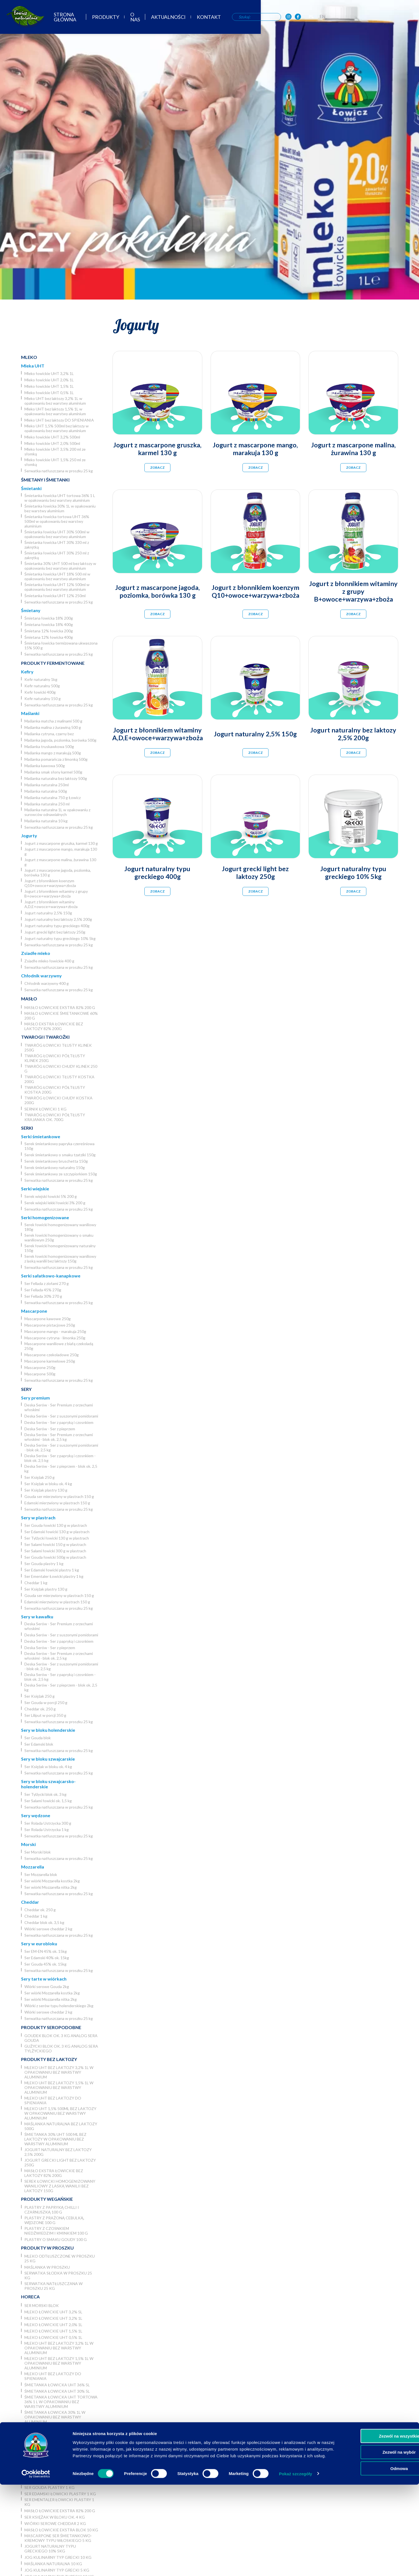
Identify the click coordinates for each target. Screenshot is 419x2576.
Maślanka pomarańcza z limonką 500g (56, 759)
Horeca (30, 2296)
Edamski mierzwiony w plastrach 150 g (57, 1502)
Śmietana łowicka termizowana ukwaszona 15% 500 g (61, 645)
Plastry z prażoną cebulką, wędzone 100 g (54, 2220)
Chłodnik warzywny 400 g (46, 983)
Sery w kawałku (37, 1616)
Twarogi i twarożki (45, 1036)
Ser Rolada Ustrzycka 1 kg (46, 1829)
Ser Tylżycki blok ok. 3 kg (45, 1794)
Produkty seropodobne (51, 2027)
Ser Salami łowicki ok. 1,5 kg (48, 1800)
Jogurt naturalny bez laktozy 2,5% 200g (58, 919)
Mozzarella (32, 1866)
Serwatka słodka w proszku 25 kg (58, 2275)
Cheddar (30, 1902)
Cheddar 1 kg (35, 1582)
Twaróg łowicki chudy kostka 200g (58, 1100)
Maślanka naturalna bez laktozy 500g (55, 778)
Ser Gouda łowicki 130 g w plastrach (55, 1525)
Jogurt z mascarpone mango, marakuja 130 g (60, 851)
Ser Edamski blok (38, 1744)
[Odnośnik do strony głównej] (22, 18)
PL (398, 18)
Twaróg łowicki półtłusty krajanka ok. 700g (54, 1117)
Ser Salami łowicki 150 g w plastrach (55, 1544)
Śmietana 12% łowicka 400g (48, 637)
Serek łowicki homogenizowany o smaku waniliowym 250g (58, 1237)
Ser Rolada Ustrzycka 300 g (47, 1823)
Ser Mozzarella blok (40, 1874)
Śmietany (30, 610)
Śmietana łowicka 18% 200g (48, 618)
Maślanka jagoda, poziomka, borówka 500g (60, 740)
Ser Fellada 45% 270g (42, 1289)
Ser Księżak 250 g (39, 1477)
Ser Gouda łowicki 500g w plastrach (55, 1557)
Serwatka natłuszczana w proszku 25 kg (58, 470)
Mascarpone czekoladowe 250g (51, 1354)
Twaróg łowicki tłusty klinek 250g (58, 1047)
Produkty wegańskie (47, 2199)
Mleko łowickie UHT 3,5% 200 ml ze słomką (55, 451)
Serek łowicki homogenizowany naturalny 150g (60, 1248)
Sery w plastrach (38, 1517)
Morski (28, 1844)
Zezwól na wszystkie (372, 2520)
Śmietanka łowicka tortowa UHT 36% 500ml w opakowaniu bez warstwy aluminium (56, 521)
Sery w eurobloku (39, 1943)
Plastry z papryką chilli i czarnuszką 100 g (51, 2209)
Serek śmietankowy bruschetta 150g (56, 1161)
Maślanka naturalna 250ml (46, 784)
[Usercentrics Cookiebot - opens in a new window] (36, 2565)
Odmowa (372, 2553)
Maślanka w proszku (47, 2267)
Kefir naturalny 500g (42, 685)
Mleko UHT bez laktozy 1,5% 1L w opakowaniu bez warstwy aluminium (55, 411)
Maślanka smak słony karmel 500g (53, 772)
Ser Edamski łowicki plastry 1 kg (51, 1570)
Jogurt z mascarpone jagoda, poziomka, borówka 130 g (57, 872)
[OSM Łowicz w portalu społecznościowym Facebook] (385, 18)
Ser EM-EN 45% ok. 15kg (45, 1951)
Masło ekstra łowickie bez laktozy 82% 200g (53, 1026)
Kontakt (291, 18)
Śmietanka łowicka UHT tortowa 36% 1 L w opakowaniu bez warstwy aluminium (59, 498)
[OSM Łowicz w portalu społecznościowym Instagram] (375, 18)
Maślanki (30, 713)
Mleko (29, 357)
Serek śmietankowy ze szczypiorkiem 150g (60, 1174)
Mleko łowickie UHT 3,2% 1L (49, 373)
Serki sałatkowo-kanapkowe (50, 1275)
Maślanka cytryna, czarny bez (49, 733)
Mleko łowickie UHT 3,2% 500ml (52, 437)
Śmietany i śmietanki (45, 479)
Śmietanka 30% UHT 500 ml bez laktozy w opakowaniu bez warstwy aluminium (60, 566)
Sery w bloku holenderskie (48, 1730)
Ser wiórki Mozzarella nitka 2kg (50, 1887)
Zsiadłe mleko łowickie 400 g (49, 961)
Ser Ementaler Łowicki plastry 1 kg (53, 1576)
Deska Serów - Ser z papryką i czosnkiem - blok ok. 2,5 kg (60, 1458)
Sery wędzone (35, 1815)
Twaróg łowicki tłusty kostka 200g (59, 1079)
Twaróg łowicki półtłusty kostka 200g (54, 1089)
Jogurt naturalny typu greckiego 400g (57, 925)
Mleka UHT (32, 365)
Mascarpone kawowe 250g (47, 1318)
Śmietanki (31, 488)
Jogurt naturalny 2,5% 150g (48, 913)
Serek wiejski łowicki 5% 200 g (50, 1196)
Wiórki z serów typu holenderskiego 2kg (58, 2005)
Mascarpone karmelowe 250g (49, 1361)
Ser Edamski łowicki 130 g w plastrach (57, 1531)
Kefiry (27, 671)
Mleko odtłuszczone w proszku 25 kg (59, 2258)
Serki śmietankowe (40, 1136)
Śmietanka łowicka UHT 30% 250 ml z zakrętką (56, 555)
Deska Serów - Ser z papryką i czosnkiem (58, 1422)
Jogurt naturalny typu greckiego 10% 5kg (60, 938)
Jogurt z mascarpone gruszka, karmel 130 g (61, 843)
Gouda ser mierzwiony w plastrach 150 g (59, 1496)
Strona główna (136, 18)
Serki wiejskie (35, 1188)
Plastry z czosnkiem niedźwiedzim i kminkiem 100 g (56, 2230)
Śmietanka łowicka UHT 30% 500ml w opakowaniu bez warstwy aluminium (57, 534)
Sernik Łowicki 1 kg (45, 1109)
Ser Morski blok (37, 1852)
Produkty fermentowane (53, 663)
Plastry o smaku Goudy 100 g (55, 2239)
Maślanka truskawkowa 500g (49, 746)
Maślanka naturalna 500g (45, 791)
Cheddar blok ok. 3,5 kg (44, 1922)
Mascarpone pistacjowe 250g (49, 1325)
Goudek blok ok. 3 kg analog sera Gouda (61, 2038)
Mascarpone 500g (39, 1373)
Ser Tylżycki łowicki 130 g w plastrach (56, 1538)
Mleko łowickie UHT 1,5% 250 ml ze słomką (55, 462)
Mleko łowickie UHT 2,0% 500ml (52, 443)
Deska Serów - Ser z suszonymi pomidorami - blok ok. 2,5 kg (61, 1447)
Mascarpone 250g (39, 1367)
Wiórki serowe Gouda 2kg (46, 1986)
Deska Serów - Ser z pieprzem (49, 1428)
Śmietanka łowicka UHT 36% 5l (57, 2384)
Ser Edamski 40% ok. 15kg (46, 1957)
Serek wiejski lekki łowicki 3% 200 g (54, 1202)
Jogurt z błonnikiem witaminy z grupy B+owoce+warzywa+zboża (56, 893)
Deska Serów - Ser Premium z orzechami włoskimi (58, 1407)
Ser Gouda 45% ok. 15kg (45, 1964)
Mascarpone (34, 1311)
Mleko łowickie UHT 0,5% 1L (49, 392)
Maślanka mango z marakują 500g (52, 753)
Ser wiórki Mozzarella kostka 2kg (52, 1880)
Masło (29, 998)
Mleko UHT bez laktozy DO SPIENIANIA (59, 420)
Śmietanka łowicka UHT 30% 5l (57, 2391)
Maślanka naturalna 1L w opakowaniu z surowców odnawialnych (57, 812)
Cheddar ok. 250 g (40, 1709)
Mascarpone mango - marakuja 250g (55, 1331)
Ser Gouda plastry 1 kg (43, 1563)
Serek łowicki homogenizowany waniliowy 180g (60, 1227)
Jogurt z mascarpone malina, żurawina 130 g (60, 862)
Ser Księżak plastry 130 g (45, 1490)
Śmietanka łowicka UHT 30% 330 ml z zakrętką (56, 544)
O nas (215, 18)
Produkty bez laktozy (49, 2059)
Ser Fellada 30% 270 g (43, 1296)
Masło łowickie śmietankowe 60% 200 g (61, 1015)
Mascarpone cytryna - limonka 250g (54, 1337)
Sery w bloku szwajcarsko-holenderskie (48, 1784)
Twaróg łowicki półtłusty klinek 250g (54, 1058)
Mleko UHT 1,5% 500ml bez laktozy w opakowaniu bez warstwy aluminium (56, 428)
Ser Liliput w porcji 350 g (45, 1715)
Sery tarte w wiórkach (44, 1978)
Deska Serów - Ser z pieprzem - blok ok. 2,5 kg (60, 1468)
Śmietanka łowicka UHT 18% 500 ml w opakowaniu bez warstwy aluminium (57, 576)
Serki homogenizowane (45, 1217)
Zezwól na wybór (372, 2537)
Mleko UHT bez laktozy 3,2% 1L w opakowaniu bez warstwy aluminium (55, 400)
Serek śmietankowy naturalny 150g (54, 1167)
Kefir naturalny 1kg (40, 679)
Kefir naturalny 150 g (42, 698)
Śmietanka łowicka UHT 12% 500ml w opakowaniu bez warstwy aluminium (57, 587)
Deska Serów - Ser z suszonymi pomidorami (61, 1416)
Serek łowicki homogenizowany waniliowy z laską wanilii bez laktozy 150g (60, 1258)
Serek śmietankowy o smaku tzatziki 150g (60, 1154)
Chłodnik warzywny (41, 975)
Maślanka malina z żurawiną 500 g (52, 727)
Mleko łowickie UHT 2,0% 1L (49, 379)
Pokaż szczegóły (295, 2565)
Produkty (182, 18)
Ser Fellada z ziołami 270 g (46, 1283)
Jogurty (29, 835)
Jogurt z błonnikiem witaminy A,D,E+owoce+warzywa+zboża (51, 904)
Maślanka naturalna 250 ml (47, 804)
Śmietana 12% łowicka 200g (48, 630)
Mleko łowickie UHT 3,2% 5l (53, 2311)
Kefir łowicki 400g (40, 692)
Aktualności (250, 18)
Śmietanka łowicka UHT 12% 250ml (55, 595)
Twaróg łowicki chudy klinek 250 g (60, 1068)
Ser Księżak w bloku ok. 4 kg (48, 1483)
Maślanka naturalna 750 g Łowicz (52, 797)
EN (409, 18)
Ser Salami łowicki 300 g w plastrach (55, 1550)
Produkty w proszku (47, 2247)
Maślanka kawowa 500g (44, 765)
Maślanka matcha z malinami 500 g (53, 721)
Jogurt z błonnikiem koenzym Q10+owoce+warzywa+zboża (50, 883)
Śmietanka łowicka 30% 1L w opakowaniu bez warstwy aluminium (60, 508)
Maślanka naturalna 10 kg (46, 820)
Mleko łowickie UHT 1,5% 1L (49, 386)
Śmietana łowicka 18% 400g (48, 624)
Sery (26, 1389)
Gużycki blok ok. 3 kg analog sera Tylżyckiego (61, 2048)
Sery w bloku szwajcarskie (48, 1758)
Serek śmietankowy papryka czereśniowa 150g (59, 1146)
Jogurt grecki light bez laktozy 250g (54, 932)
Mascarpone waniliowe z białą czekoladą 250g (58, 1346)
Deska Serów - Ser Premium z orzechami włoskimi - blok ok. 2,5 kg (58, 1437)
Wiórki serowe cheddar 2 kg (48, 1928)
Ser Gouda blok (37, 1737)
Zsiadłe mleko (35, 953)
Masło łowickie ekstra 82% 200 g (59, 1007)
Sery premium (35, 1397)
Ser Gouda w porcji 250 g (45, 1702)
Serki (27, 1127)
